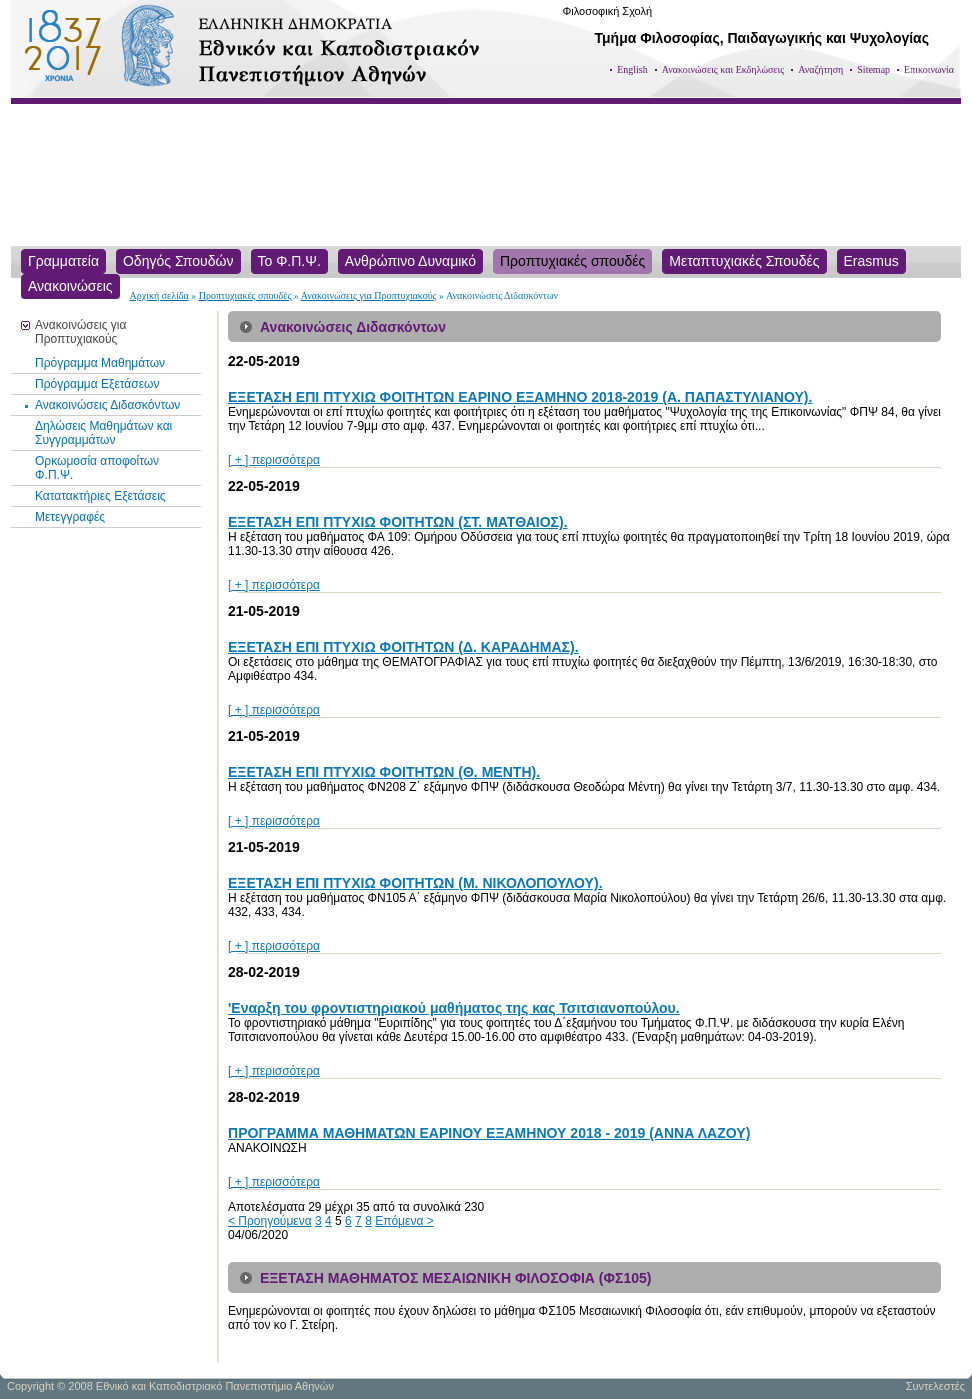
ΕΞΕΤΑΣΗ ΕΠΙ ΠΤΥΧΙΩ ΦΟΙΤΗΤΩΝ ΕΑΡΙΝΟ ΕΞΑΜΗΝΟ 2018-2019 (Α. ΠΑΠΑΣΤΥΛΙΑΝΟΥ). (520, 397)
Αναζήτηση (820, 69)
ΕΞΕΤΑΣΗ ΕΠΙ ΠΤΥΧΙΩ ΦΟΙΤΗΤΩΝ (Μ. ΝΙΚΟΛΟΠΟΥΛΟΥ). (415, 883)
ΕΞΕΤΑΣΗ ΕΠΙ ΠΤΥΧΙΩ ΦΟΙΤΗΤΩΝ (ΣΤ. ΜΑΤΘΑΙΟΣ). (398, 522)
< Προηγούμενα (270, 1221)
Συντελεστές (935, 1386)
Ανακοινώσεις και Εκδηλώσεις (723, 69)
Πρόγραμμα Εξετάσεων (97, 384)
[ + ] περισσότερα (274, 460)
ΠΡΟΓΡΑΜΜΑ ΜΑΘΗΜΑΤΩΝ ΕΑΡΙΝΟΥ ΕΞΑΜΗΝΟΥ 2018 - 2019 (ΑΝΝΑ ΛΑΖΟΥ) (489, 1133)
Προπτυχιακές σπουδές (245, 295)
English (632, 69)
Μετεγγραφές (70, 517)
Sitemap (873, 69)
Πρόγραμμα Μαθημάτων (100, 363)
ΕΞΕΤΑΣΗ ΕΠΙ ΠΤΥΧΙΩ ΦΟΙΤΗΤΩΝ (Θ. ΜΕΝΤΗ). (384, 772)
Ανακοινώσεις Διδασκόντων (107, 405)
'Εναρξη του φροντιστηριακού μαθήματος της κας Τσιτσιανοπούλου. (454, 1008)
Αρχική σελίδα (159, 295)
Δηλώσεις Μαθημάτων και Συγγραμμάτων (103, 433)
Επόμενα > (404, 1221)
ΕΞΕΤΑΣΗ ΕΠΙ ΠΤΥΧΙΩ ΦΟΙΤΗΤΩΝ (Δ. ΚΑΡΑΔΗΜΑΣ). (403, 647)
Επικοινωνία (929, 69)
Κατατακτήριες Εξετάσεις (100, 496)
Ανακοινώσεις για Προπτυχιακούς (369, 295)
